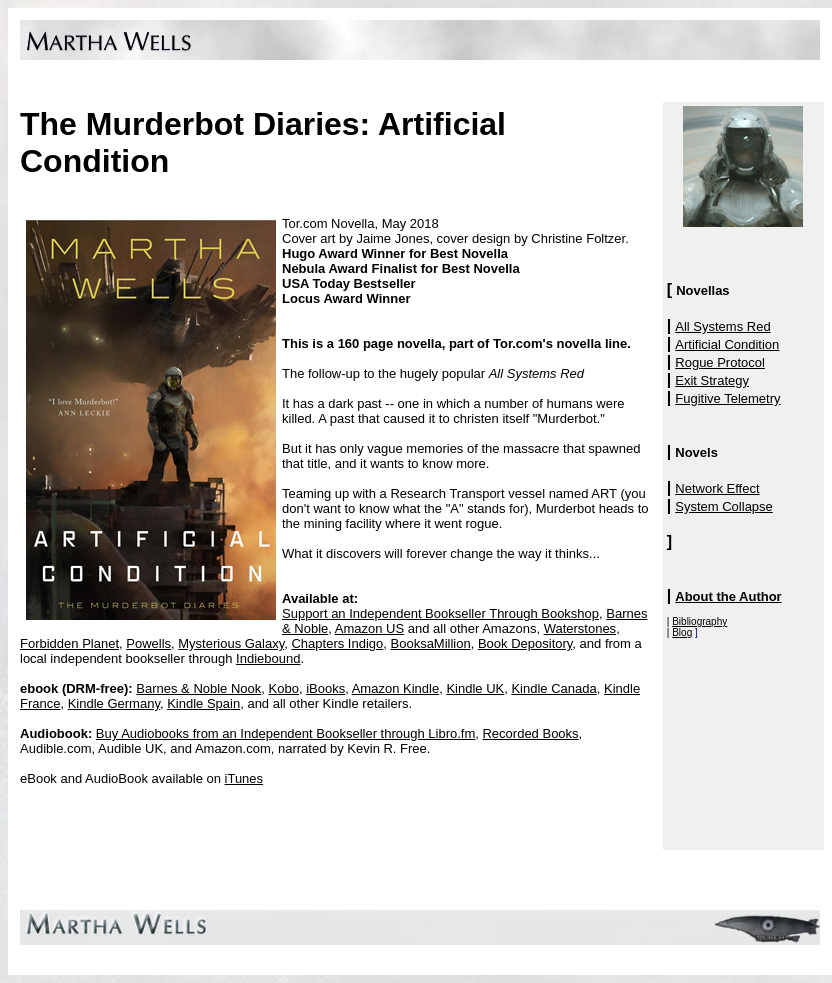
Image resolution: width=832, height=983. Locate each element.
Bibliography (699, 621)
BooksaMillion (431, 643)
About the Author (728, 596)
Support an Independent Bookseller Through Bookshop (440, 613)
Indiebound (268, 658)
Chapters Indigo (337, 643)
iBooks (325, 688)
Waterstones (580, 628)
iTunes (244, 778)
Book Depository (525, 643)
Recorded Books (530, 733)
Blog (682, 632)
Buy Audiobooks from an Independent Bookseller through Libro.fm (285, 733)
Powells (148, 643)
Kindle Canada (553, 688)
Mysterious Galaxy (231, 643)
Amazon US (369, 628)
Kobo (284, 688)
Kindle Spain (203, 703)
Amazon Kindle (395, 688)
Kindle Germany (114, 703)
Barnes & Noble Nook (198, 688)
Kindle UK (475, 688)
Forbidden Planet (69, 643)
